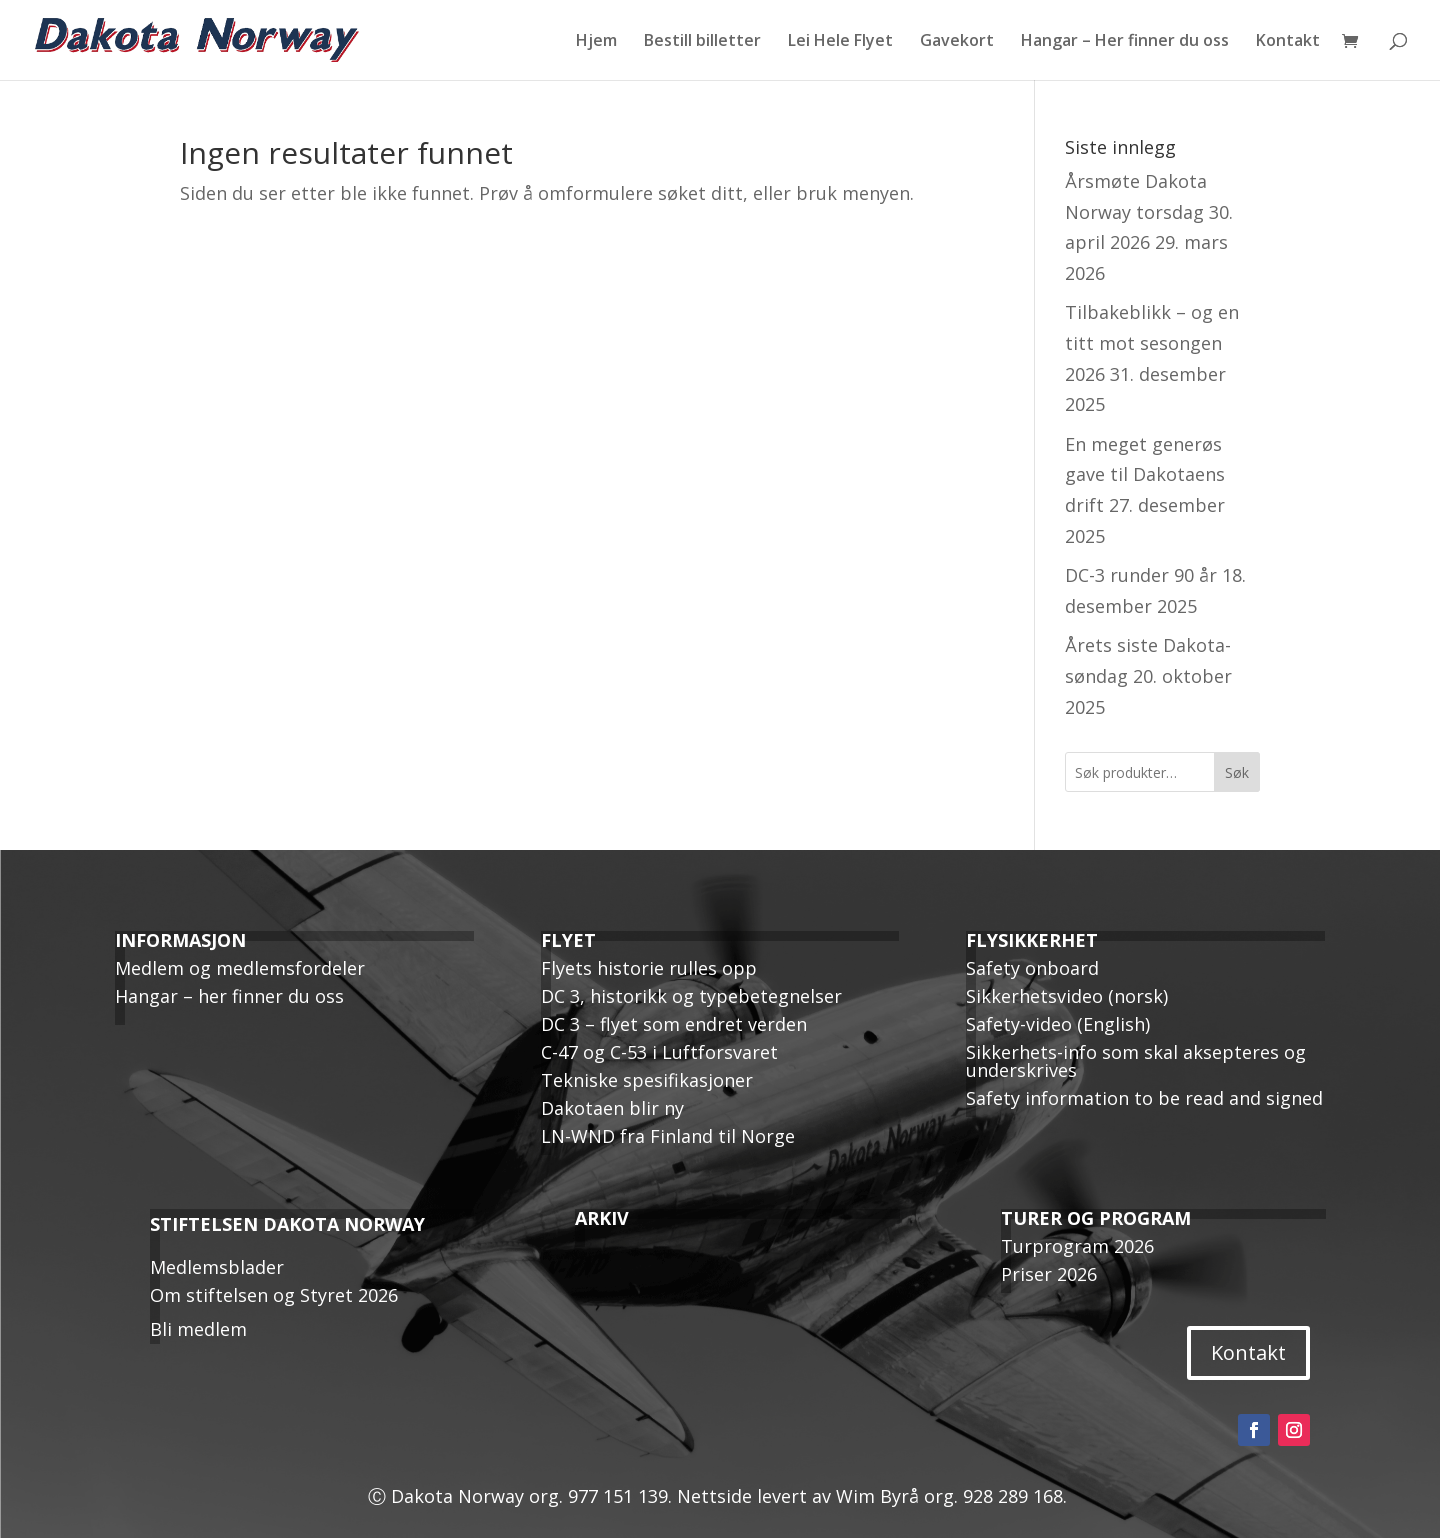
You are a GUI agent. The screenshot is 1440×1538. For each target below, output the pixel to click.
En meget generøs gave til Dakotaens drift (1145, 474)
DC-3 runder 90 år (1141, 575)
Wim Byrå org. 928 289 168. (954, 1496)
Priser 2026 (1049, 1274)
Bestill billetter (702, 42)
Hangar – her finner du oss (229, 996)
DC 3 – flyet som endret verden (674, 1024)
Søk (1237, 772)
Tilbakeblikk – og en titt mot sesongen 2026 (1152, 342)
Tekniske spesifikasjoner (647, 1080)
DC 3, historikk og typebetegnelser (691, 996)
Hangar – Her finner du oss (1125, 42)
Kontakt (1288, 42)
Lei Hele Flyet (840, 42)
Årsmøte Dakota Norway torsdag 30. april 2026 (1149, 211)
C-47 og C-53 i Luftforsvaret (659, 1052)
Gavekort (957, 42)
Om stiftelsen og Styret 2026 (274, 1295)
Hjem (596, 42)
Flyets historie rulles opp (649, 968)
